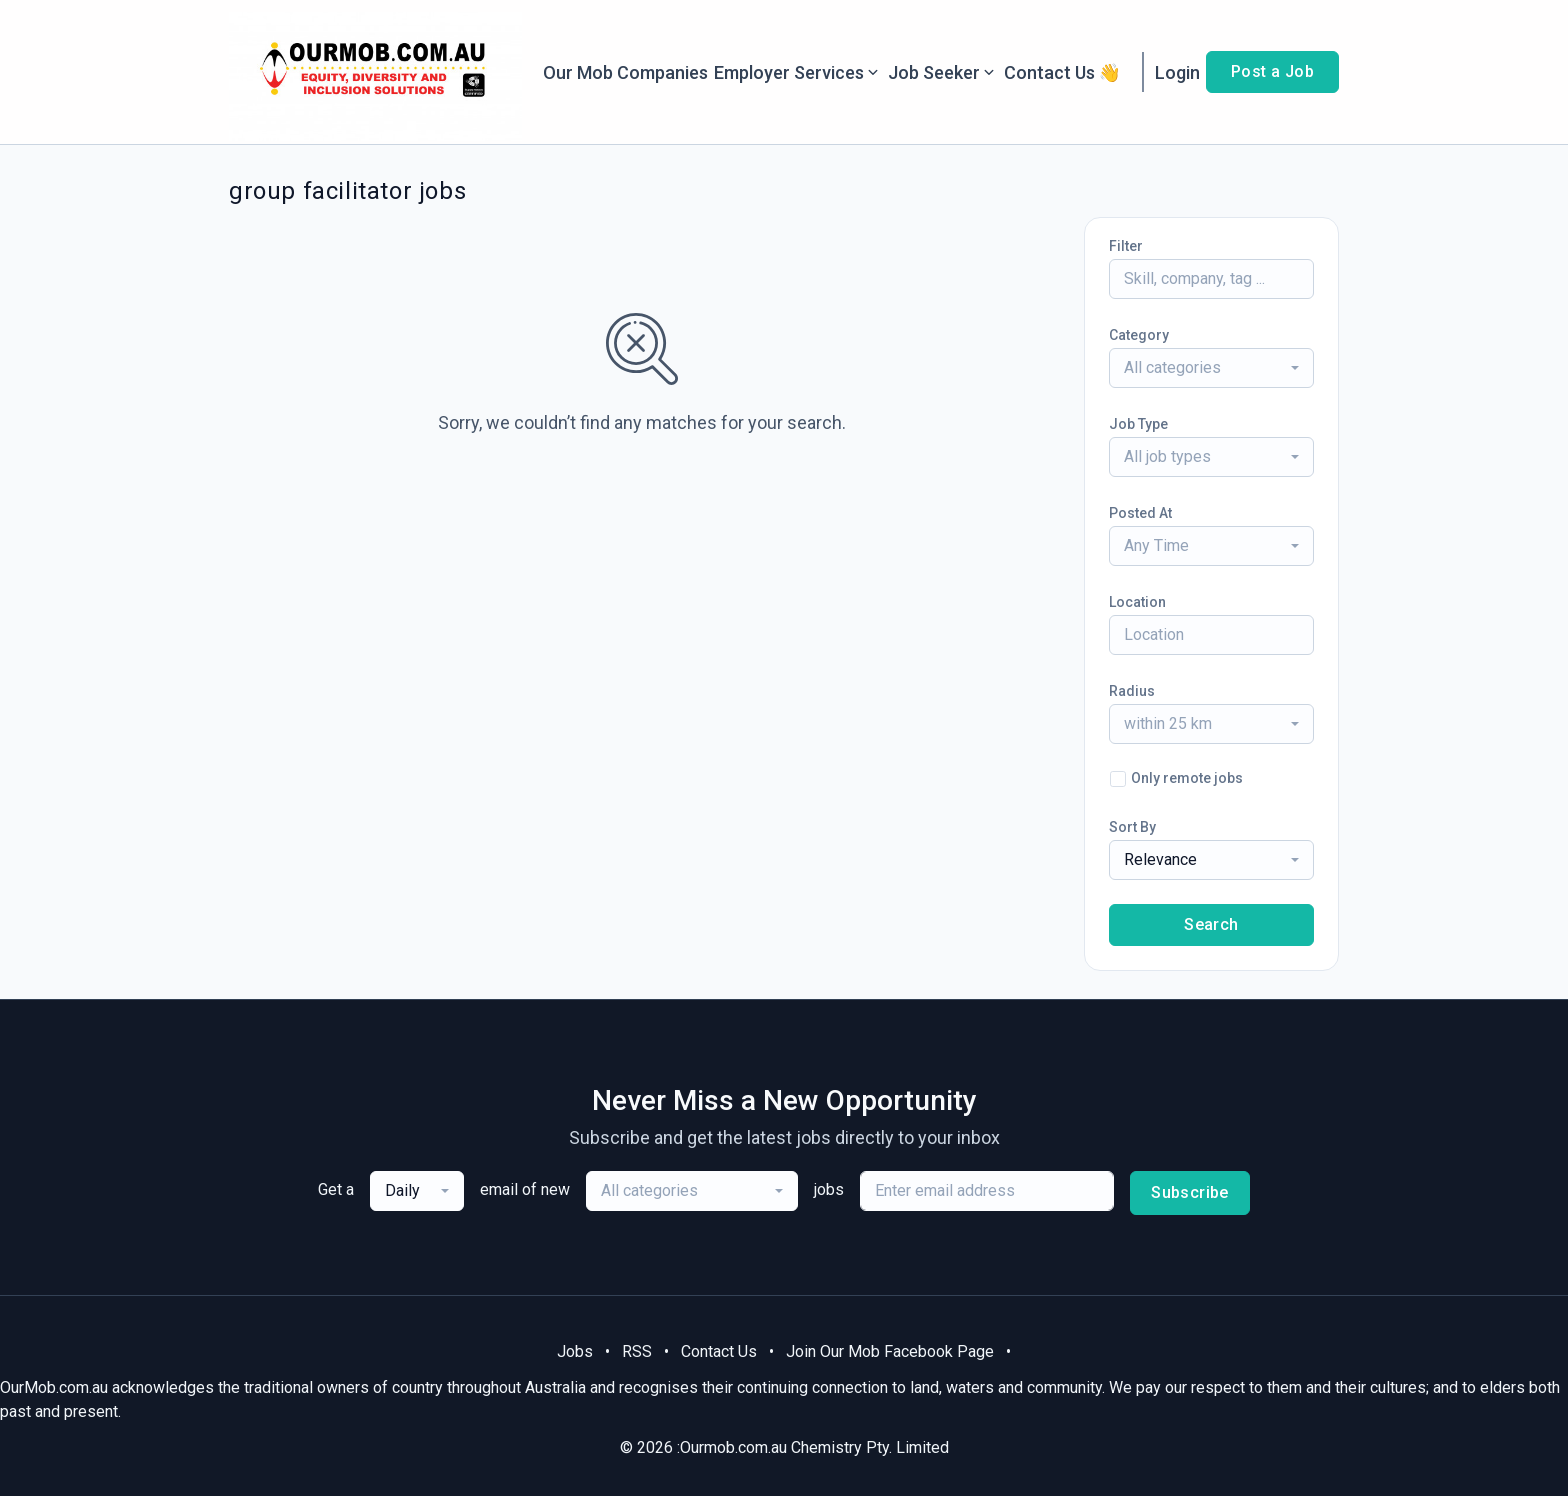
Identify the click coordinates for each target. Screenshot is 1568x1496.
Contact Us (719, 1351)
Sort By (1132, 827)
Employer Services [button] (798, 72)
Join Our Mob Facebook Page (890, 1351)
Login (1177, 72)
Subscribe (1190, 1192)
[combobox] (1211, 368)
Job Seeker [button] (943, 72)
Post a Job (1272, 71)
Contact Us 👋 (1062, 72)
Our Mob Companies (625, 72)
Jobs (575, 1351)
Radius (1132, 691)
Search (1211, 924)
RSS (637, 1351)
